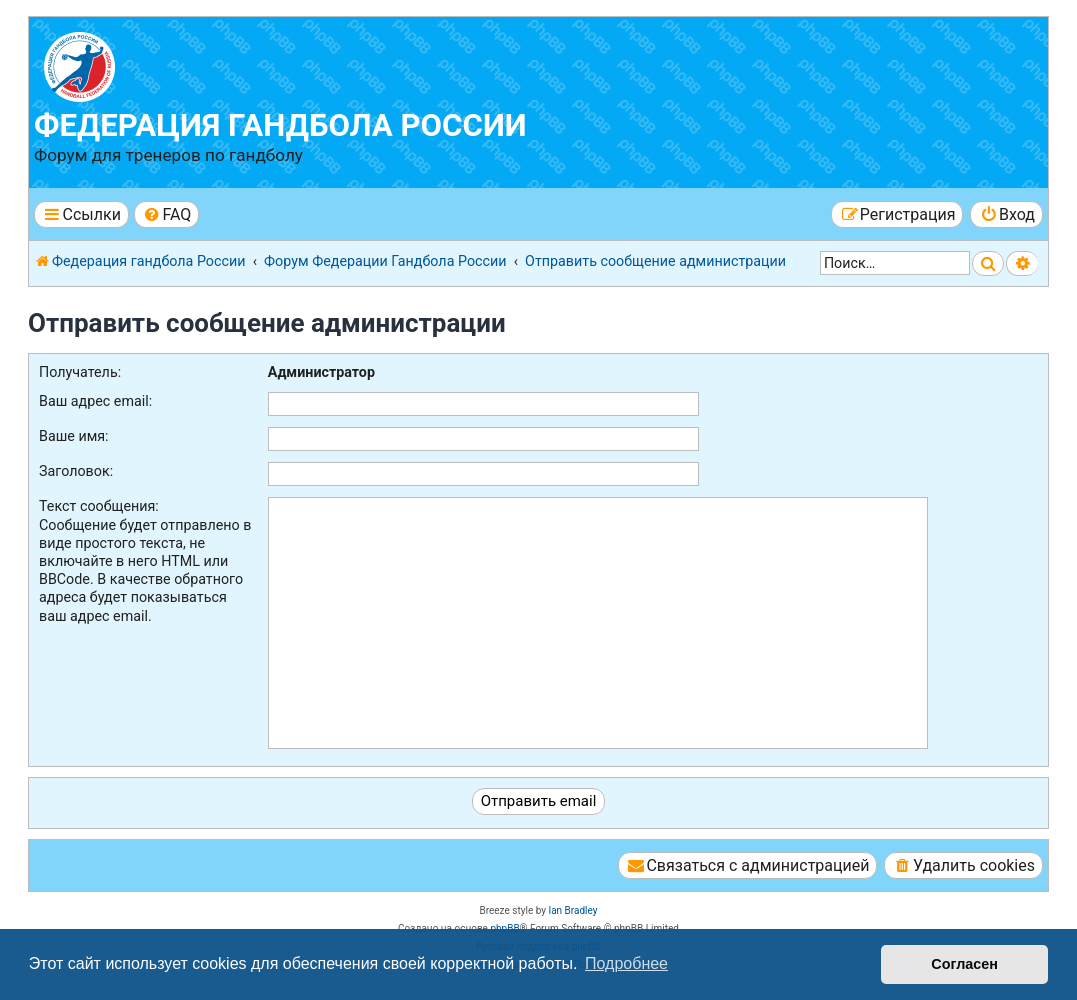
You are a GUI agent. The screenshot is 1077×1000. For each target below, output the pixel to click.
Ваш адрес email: (95, 401)
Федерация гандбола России (280, 125)
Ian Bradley (572, 910)
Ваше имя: (74, 436)
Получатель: (80, 372)
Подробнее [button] (626, 963)
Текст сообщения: (99, 506)
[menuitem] (166, 214)
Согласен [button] (964, 964)
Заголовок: (76, 471)
